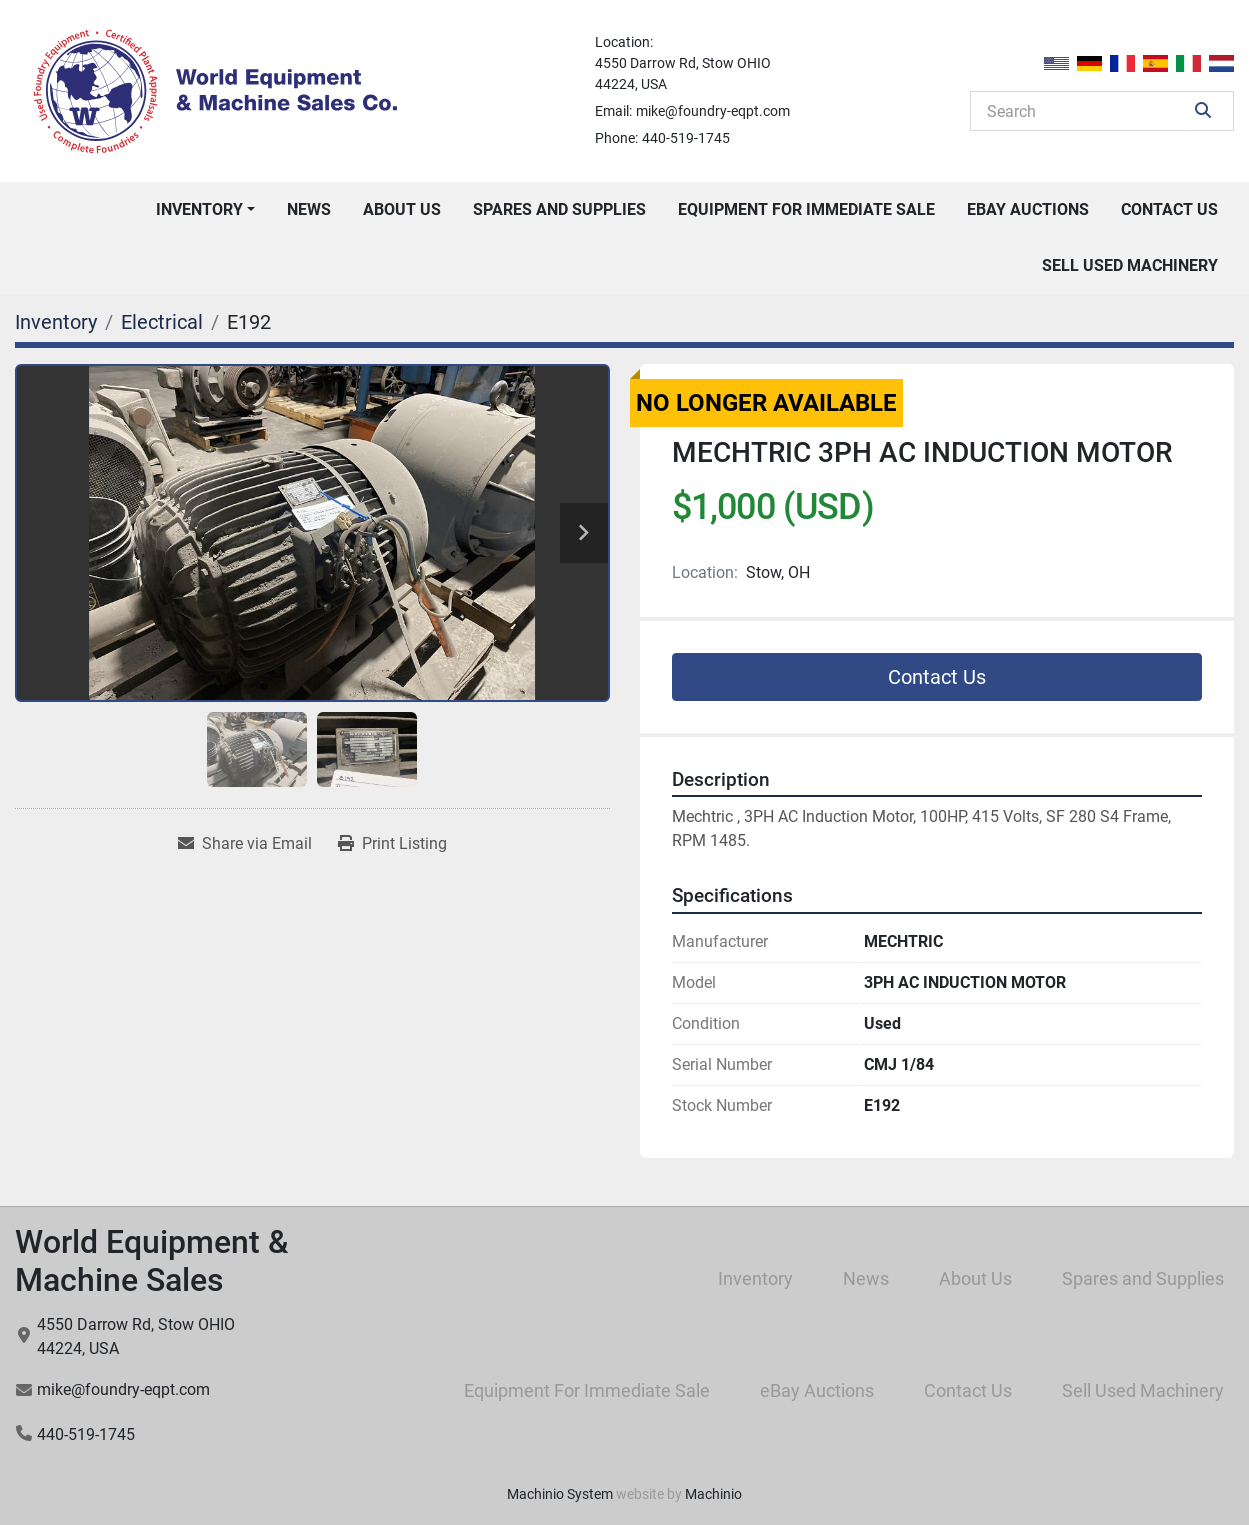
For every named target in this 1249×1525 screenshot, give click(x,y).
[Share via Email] (245, 844)
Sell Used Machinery (1130, 265)
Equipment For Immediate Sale (806, 209)
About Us (402, 209)
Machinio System (560, 1494)
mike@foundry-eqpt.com (713, 111)
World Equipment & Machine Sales (151, 1261)
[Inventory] (56, 322)
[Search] (1088, 111)
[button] (205, 210)
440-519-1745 (686, 138)
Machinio (713, 1494)
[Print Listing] (392, 844)
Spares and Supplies (559, 209)
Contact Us (1169, 209)
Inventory (199, 209)
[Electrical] (162, 322)
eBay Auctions (1028, 209)
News (309, 209)
